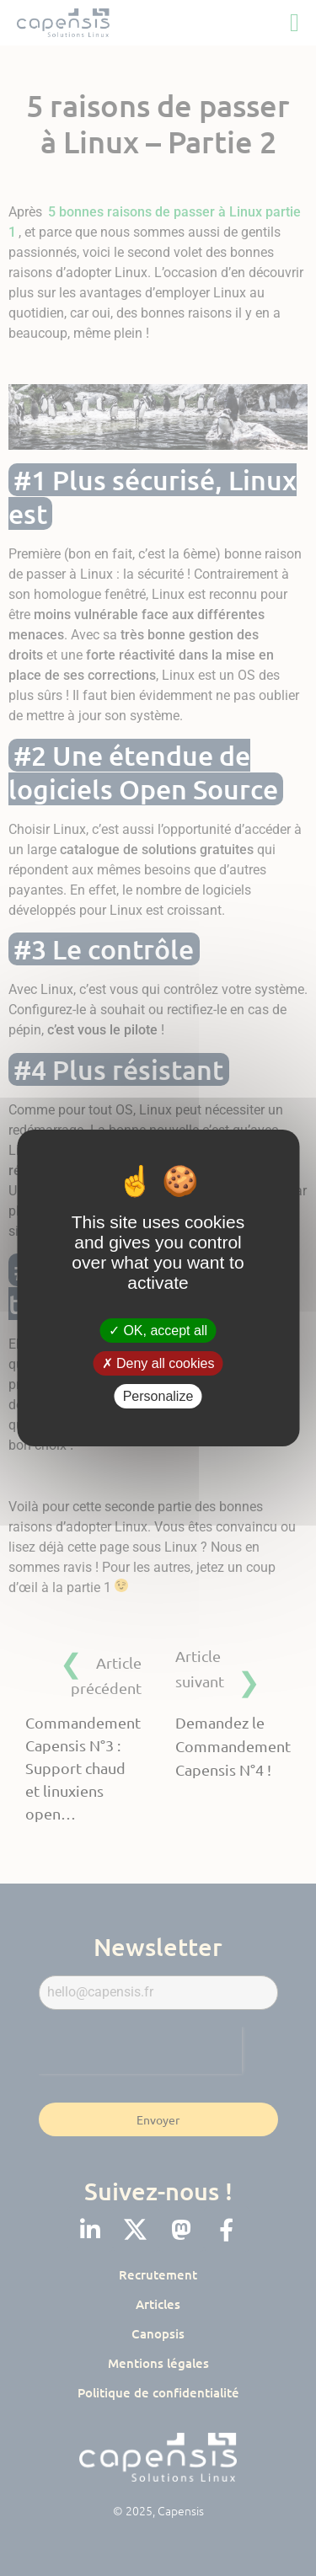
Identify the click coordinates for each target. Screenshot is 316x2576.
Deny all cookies (158, 1363)
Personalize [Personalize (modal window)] (158, 1396)
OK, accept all (158, 1330)
